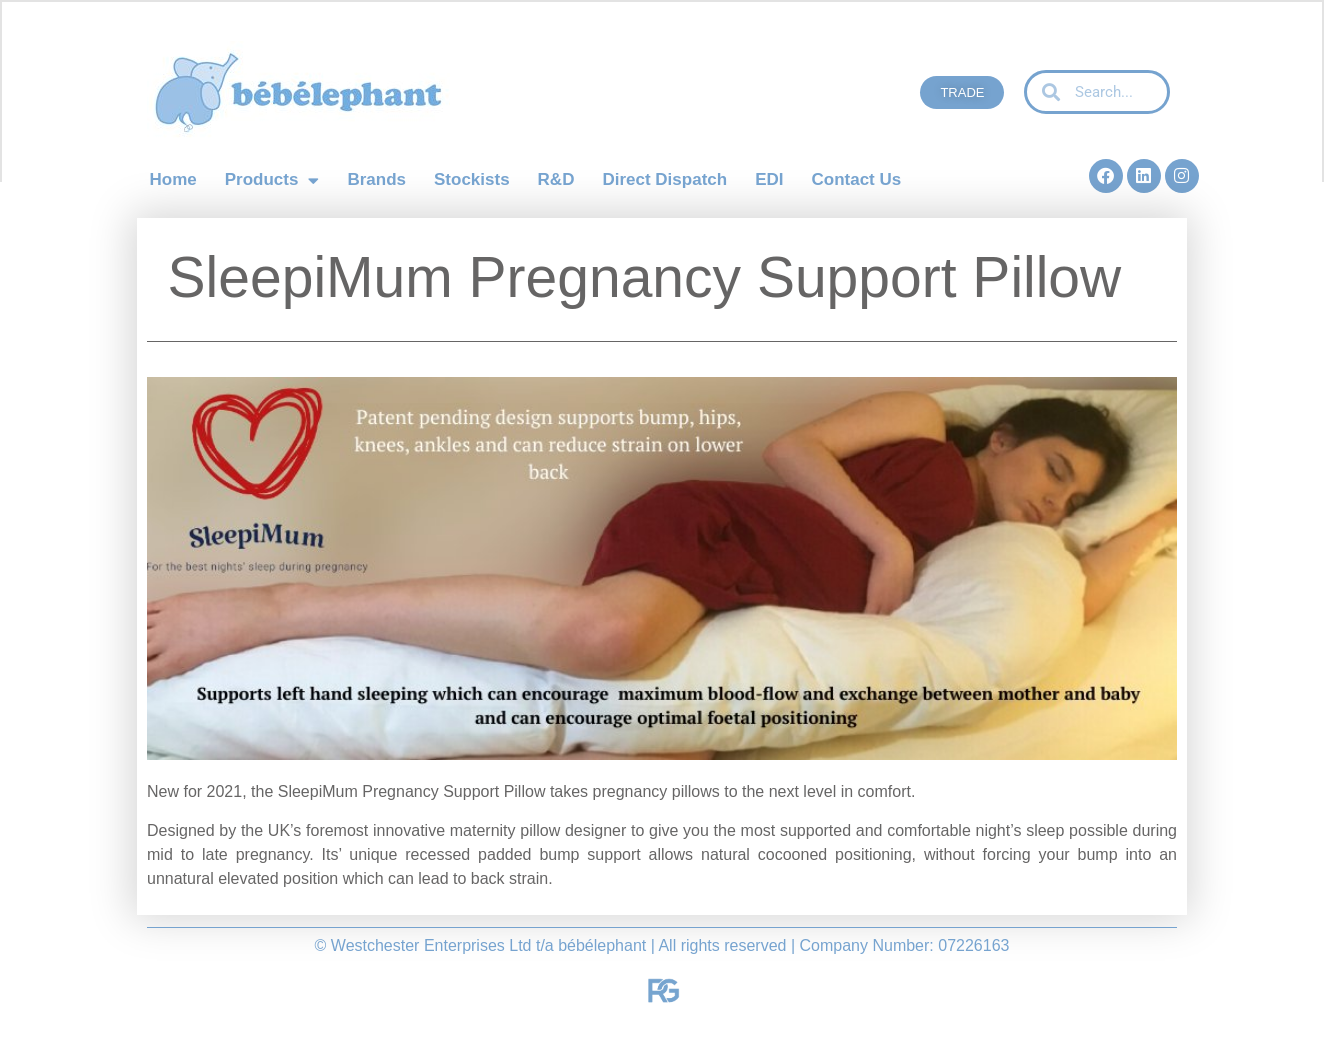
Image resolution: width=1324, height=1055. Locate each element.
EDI (769, 179)
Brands (376, 179)
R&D (556, 179)
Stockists (472, 179)
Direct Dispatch (664, 179)
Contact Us (856, 179)
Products (272, 180)
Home (173, 179)
